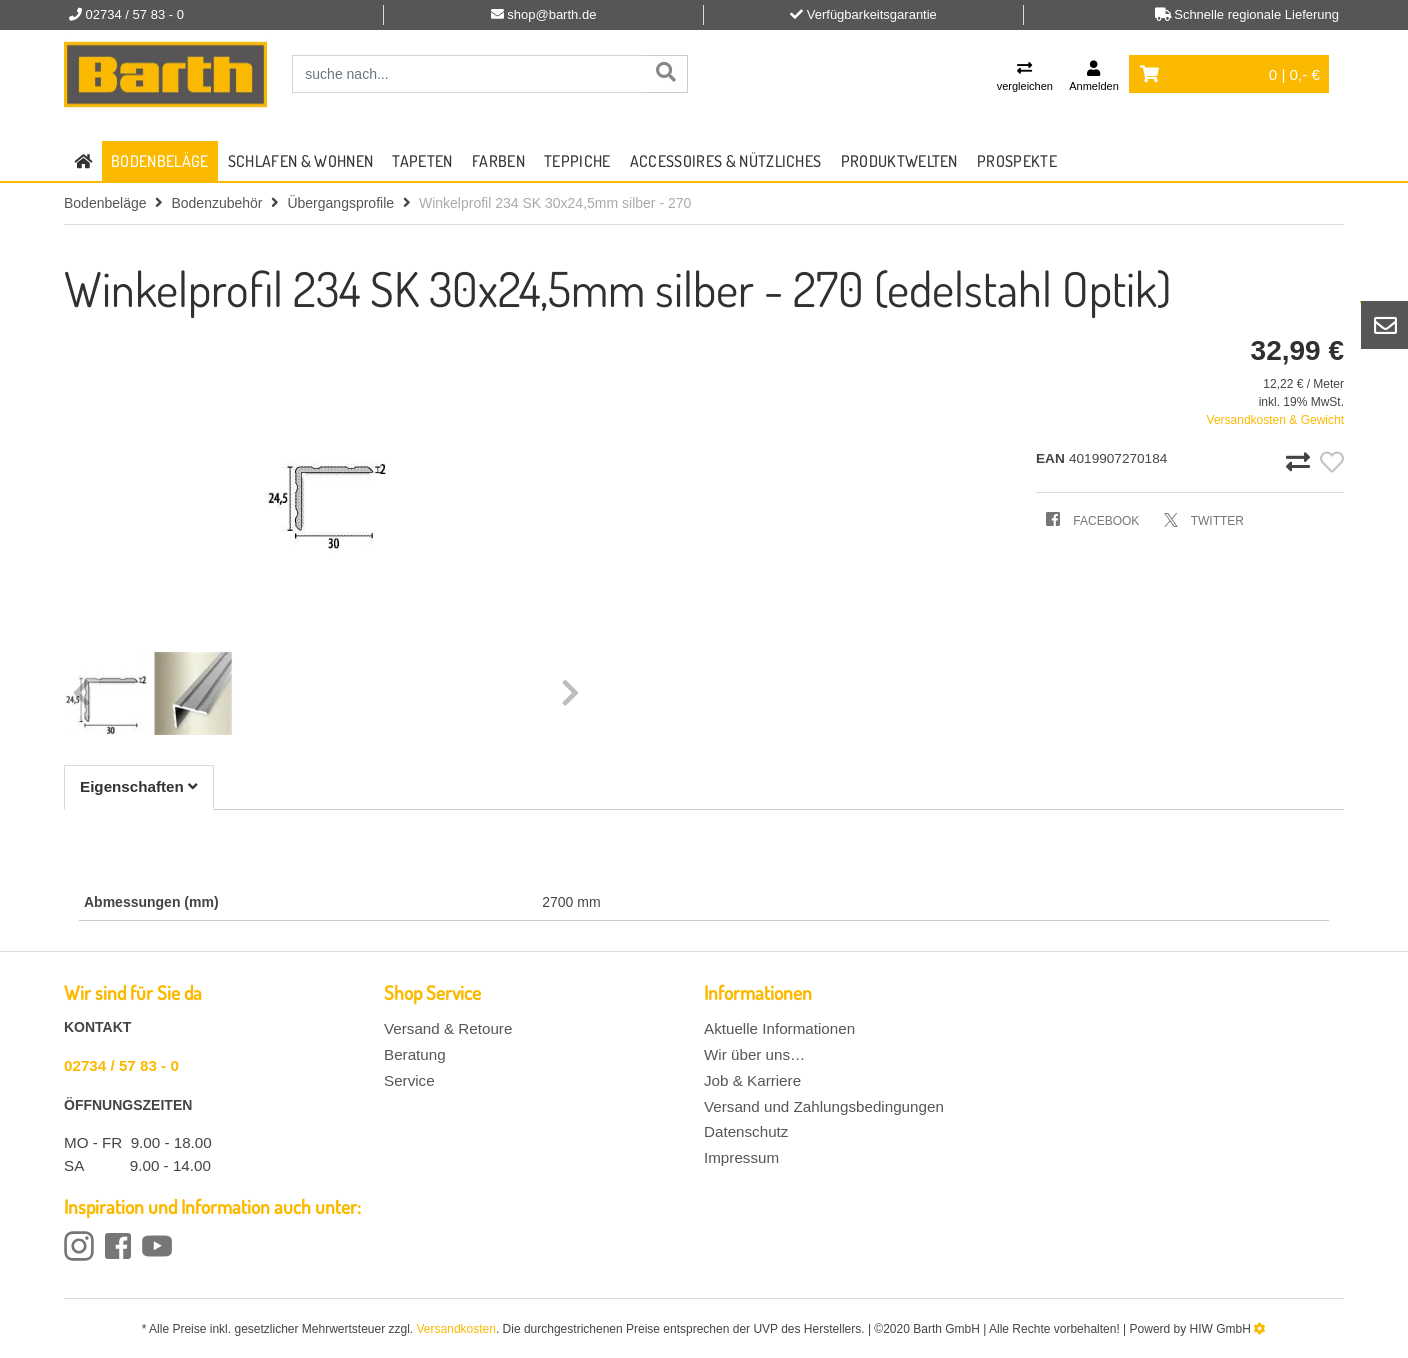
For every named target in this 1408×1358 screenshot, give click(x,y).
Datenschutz (746, 1131)
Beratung (415, 1054)
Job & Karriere (752, 1080)
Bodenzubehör (216, 203)
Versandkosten (456, 1329)
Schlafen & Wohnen (300, 161)
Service (409, 1080)
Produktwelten (899, 161)
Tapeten (422, 161)
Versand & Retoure (448, 1028)
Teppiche (577, 161)
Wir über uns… (754, 1054)
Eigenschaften (139, 786)
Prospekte (1017, 161)
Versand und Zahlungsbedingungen (824, 1106)
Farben (498, 161)
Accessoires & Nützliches (726, 161)
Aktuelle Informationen (779, 1028)
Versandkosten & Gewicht (1275, 420)
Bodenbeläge (160, 161)
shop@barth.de (551, 14)
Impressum (741, 1157)
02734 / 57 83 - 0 (121, 1065)
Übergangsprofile (340, 203)
